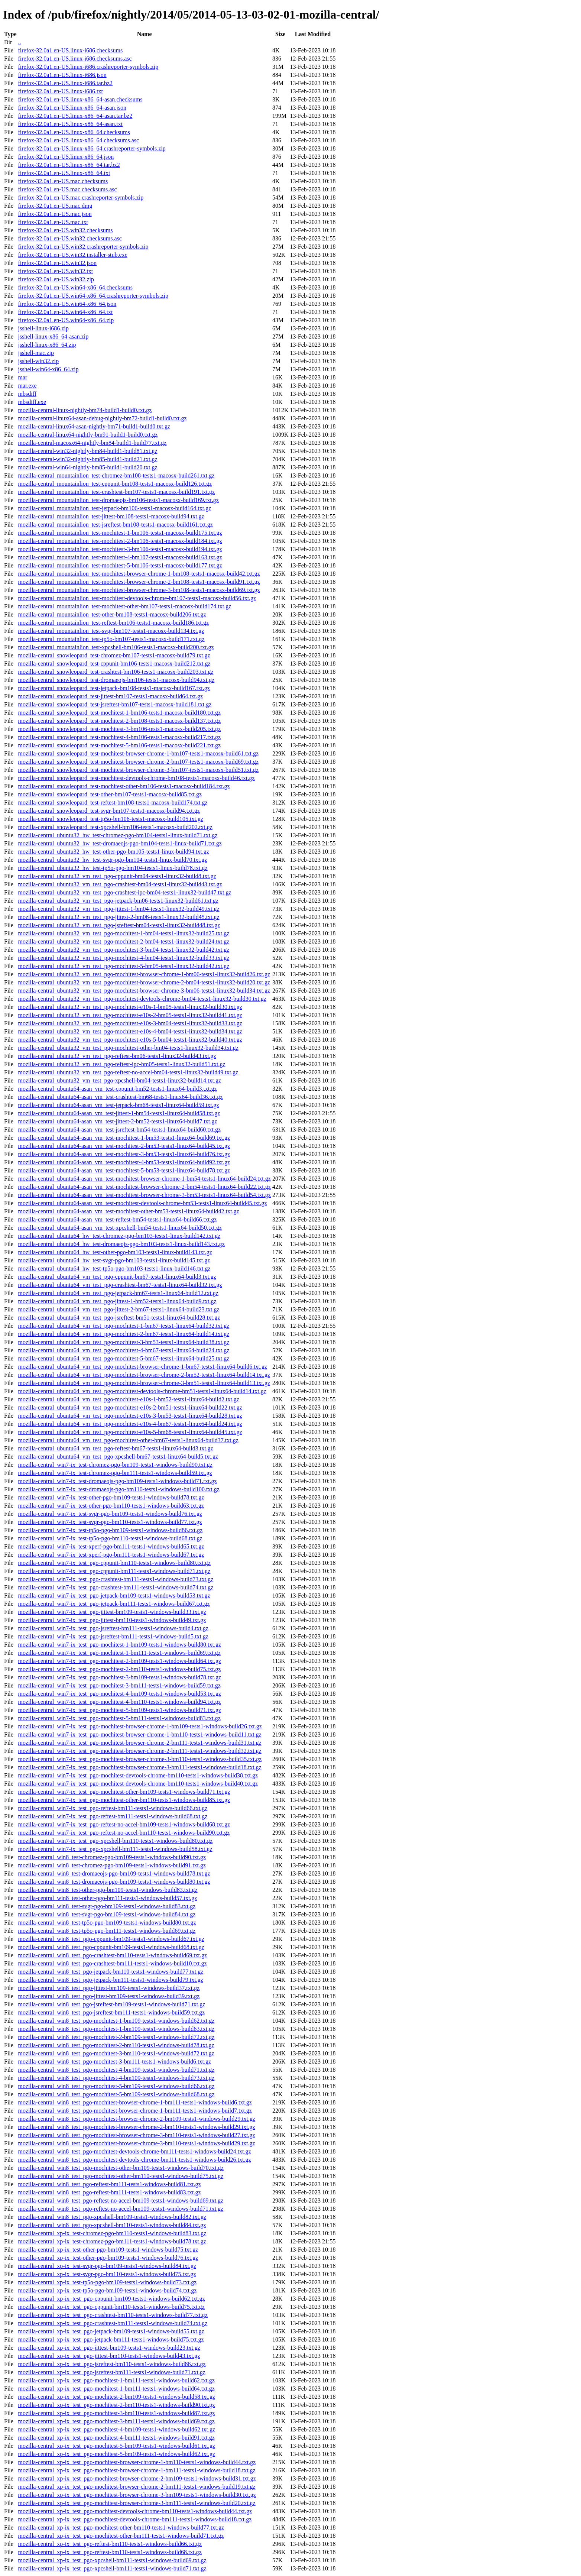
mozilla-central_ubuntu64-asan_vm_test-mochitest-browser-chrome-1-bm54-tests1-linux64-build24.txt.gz (144, 1178)
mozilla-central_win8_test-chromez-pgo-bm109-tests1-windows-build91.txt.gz (112, 1865)
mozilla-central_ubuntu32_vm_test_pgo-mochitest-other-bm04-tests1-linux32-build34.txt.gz (128, 1048)
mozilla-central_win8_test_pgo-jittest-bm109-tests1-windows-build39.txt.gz (108, 1996)
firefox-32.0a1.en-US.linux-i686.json (62, 75)
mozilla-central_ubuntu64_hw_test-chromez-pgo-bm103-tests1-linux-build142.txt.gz (119, 1236)
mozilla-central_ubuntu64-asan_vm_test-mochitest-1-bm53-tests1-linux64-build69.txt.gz (124, 1138)
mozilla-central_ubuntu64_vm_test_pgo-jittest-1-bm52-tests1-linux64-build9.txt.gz (117, 1301)
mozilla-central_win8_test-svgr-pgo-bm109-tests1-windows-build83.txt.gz (106, 1906)
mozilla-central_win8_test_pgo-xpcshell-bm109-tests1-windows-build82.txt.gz (112, 2217)
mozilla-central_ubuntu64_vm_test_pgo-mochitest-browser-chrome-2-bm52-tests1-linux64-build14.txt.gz (144, 1375)
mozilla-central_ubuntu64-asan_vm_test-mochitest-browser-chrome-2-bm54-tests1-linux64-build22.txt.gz (144, 1187)
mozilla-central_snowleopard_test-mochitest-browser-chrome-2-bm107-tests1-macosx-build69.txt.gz (138, 761)
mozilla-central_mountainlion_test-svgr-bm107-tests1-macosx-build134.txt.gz (111, 631)
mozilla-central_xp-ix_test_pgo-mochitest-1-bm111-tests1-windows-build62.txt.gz (116, 2380)
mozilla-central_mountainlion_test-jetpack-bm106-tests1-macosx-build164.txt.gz (114, 508)
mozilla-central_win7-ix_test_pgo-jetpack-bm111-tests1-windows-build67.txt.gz (114, 1604)
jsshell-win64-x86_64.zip (48, 369)
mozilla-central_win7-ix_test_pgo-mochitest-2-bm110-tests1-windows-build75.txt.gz (119, 1669)
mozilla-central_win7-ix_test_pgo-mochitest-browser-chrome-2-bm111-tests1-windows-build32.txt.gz (139, 1751)
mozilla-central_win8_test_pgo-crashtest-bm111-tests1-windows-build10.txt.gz (112, 1963)
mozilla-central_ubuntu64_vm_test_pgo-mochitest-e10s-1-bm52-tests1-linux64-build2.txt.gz (128, 1399)
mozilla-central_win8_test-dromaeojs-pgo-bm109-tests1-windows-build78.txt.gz (114, 1873)
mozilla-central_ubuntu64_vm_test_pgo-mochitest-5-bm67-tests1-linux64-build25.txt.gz (123, 1358)
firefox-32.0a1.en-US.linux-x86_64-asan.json (72, 107)
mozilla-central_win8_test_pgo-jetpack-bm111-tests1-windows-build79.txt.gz (110, 1980)
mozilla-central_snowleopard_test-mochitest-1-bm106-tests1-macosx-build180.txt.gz (119, 712)
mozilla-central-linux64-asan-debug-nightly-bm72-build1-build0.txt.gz (102, 418)
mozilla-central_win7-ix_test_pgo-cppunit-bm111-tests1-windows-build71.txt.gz (114, 1571)
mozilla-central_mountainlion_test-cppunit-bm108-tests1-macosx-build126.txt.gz (115, 483)
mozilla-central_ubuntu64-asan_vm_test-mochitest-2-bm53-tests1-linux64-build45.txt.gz (124, 1146)
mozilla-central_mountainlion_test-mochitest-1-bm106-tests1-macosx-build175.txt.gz (120, 533)
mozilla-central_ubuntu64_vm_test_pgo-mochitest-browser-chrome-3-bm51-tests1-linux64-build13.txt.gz (144, 1383)
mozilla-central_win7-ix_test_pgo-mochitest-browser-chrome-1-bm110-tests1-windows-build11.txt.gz (139, 1734)
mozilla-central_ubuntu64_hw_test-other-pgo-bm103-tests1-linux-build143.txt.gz (115, 1252)
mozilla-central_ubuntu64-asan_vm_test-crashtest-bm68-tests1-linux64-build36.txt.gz (120, 1097)
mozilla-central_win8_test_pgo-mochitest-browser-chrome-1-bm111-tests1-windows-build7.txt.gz (134, 2110)
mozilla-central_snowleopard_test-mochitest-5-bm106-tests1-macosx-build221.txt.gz (119, 745)
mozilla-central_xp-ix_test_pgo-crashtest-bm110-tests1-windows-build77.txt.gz (112, 2315)
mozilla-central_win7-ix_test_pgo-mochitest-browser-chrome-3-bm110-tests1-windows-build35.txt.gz (140, 1759)
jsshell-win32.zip (38, 361)
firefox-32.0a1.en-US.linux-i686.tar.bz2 (65, 83)
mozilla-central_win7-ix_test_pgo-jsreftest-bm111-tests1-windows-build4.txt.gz (113, 1628)
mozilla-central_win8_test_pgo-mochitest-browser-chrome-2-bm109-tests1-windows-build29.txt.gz (136, 2119)
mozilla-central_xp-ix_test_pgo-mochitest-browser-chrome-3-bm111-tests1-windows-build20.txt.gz (136, 2503)
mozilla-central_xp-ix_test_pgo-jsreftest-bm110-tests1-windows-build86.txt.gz (111, 2364)
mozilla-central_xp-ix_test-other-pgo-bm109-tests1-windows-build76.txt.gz (108, 2258)
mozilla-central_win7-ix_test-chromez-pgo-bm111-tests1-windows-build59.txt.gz (115, 1473)
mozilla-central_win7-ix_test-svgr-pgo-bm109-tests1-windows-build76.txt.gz (110, 1514)
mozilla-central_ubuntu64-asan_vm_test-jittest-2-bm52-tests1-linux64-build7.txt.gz (117, 1121)
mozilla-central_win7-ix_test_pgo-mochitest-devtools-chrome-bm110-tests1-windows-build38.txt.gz (138, 1775)
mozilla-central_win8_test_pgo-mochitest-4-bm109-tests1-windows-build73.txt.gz (116, 2078)
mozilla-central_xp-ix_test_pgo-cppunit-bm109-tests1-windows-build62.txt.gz (111, 2298)
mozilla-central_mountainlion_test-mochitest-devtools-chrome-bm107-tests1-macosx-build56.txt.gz (137, 598)
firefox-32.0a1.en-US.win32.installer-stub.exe (72, 255)
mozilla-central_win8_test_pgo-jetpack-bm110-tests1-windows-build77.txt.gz (110, 1971)
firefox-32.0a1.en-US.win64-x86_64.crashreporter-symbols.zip (93, 295)
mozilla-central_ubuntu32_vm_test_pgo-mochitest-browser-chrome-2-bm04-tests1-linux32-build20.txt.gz (144, 982)
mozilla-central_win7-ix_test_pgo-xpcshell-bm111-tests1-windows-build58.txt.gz (115, 1849)
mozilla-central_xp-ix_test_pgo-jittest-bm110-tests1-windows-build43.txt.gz (109, 2356)
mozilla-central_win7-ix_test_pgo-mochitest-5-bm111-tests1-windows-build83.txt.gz (119, 1718)
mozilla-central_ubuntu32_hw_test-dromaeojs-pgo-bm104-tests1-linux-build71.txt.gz (119, 843)
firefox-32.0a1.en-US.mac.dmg (55, 206)
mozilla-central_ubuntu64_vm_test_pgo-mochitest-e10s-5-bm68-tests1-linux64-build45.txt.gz (130, 1432)
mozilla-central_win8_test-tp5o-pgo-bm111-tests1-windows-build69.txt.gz (106, 1931)
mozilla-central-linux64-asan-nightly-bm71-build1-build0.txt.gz (94, 426)
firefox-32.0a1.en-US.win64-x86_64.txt (65, 312)
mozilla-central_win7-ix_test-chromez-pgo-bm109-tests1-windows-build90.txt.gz (115, 1465)
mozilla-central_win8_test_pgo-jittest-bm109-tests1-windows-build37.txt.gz (108, 1988)
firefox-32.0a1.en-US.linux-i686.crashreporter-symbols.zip (88, 67)
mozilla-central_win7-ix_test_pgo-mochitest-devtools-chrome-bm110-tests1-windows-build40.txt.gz (138, 1783)
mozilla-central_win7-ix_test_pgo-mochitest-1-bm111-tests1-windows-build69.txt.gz (119, 1653)
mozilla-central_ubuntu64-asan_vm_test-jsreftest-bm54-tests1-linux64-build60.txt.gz (119, 1129)
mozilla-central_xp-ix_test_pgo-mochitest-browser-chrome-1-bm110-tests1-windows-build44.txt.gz (137, 2462)
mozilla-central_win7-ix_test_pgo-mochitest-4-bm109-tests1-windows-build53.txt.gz (119, 1693)
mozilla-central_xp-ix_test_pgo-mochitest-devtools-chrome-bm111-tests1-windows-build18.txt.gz (134, 2519)
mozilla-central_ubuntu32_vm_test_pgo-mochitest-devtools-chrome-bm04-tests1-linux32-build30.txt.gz (142, 999)
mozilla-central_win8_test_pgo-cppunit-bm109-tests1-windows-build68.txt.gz (111, 1947)
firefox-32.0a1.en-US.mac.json (54, 214)
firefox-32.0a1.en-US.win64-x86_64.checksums (75, 287)
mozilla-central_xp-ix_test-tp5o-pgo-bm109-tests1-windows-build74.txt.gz (107, 2290)
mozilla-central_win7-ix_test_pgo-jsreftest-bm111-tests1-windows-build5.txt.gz (113, 1636)
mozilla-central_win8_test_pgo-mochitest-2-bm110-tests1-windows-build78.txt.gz (116, 2045)
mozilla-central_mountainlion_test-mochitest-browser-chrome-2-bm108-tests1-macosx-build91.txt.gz (139, 582)
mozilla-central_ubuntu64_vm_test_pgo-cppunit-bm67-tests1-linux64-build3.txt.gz (117, 1277)
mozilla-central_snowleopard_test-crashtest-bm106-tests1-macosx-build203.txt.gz (115, 672)
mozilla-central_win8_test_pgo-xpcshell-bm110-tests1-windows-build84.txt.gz (112, 2225)
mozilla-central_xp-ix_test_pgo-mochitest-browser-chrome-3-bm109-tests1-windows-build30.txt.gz (137, 2495)
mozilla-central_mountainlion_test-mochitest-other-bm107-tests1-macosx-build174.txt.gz (124, 606)
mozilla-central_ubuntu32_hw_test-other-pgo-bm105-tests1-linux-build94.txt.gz (113, 851)
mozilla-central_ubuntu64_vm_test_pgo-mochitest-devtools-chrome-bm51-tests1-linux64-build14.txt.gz (142, 1391)
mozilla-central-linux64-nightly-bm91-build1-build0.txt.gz (88, 434)
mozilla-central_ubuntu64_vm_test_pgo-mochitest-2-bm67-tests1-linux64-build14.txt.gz (123, 1334)
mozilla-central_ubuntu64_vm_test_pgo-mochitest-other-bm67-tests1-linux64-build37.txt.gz (128, 1440)
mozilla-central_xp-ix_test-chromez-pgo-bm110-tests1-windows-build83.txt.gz (112, 2233)
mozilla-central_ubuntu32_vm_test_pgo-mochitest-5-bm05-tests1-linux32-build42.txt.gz (123, 966)
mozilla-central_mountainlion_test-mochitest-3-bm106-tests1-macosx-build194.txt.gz (120, 549)
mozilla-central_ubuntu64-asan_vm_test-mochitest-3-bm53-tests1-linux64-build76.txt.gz (124, 1154)
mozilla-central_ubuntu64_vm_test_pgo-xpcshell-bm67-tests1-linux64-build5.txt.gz (118, 1456)
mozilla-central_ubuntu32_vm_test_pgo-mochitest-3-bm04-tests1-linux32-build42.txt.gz (123, 949)
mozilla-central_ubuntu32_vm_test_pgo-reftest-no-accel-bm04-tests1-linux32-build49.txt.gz (128, 1072)
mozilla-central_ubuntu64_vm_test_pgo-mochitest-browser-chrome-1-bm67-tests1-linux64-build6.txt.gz (142, 1366)
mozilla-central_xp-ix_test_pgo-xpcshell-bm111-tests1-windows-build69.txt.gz (112, 2560)
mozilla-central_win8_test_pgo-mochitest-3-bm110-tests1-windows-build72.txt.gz (116, 2053)
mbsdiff (27, 394)
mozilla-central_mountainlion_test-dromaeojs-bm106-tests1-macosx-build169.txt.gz (118, 500)
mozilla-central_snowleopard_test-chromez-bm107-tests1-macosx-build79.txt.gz (114, 655)
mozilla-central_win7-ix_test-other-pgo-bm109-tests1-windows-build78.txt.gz (111, 1497)
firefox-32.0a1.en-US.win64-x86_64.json (67, 304)
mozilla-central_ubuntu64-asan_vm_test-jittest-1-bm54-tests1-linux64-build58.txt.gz (119, 1113)
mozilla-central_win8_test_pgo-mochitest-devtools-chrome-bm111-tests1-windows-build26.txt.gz (134, 2159)
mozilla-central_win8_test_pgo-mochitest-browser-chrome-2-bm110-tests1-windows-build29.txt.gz (136, 2127)
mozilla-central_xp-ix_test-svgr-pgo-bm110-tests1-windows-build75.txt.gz (107, 2274)
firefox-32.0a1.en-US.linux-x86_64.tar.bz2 (69, 165)
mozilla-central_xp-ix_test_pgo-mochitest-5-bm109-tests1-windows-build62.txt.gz (116, 2454)
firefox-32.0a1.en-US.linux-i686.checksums (70, 50)
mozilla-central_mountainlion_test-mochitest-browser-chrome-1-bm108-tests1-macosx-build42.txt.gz (139, 573)
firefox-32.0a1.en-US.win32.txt (55, 271)
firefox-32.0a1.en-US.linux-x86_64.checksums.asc (78, 140)
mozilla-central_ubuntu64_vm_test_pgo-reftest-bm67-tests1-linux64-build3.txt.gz (115, 1448)
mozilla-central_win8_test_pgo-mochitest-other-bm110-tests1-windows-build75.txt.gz (120, 2176)
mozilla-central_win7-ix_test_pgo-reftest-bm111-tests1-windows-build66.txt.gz (112, 1808)
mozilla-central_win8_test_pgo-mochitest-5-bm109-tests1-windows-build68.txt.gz (116, 2094)
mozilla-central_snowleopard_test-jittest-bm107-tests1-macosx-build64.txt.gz (110, 696)
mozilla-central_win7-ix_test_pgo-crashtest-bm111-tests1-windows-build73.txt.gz (115, 1579)
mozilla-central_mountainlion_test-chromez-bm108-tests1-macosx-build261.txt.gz (116, 475)
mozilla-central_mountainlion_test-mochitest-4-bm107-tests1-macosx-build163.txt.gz (120, 557)
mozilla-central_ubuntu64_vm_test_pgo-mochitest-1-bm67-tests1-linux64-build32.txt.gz (123, 1326)
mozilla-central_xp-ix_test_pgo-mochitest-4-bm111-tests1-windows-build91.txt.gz (116, 2437)
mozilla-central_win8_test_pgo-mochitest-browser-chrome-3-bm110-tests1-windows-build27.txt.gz (136, 2135)
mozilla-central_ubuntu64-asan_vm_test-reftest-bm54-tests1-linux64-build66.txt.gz (117, 1219)
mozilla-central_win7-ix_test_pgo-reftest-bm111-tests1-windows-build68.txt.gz (112, 1816)
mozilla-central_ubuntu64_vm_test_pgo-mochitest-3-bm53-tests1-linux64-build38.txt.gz (123, 1342)
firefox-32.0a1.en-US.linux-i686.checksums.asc (75, 58)
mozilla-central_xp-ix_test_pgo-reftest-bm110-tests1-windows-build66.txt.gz (109, 2544)
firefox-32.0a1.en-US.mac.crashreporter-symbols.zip (80, 197)
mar (22, 377)
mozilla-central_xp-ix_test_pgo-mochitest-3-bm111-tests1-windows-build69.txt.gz (116, 2421)
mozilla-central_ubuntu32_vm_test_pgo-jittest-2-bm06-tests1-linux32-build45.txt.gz (118, 917)
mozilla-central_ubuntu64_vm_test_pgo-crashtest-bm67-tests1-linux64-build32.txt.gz (120, 1285)
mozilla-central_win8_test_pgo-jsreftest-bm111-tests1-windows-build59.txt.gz (111, 2012)
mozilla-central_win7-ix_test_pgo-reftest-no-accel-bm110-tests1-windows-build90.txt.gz (124, 1832)
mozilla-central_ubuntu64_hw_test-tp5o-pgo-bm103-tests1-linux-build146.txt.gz (114, 1268)
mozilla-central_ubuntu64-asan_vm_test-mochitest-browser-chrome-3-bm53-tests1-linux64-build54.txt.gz (144, 1195)
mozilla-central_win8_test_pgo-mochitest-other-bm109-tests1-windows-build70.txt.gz (120, 2168)
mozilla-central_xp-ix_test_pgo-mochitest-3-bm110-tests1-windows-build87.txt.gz (116, 2413)
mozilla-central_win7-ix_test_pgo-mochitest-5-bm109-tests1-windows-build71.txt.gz (119, 1710)
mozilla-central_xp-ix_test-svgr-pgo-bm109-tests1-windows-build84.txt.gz (107, 2266)
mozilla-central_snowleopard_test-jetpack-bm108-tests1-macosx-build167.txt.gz (114, 688)
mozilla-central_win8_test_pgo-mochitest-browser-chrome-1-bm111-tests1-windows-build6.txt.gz (134, 2102)
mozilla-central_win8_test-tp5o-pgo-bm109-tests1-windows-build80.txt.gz (107, 1922)
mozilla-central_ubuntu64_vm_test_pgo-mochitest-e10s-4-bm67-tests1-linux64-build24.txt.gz (130, 1424)
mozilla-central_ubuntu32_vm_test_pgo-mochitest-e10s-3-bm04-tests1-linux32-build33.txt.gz (130, 1023)
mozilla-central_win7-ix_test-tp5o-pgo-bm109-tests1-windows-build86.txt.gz (110, 1530)
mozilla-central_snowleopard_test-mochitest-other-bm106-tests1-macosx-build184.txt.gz (124, 786)
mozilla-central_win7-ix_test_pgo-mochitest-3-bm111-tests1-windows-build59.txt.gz (119, 1685)
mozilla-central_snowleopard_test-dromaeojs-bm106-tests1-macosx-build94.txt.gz (116, 680)
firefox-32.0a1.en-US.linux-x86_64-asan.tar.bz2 (75, 116)
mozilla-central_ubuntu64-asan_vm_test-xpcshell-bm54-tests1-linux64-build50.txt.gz (119, 1227)
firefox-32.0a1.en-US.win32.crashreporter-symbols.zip (83, 246)
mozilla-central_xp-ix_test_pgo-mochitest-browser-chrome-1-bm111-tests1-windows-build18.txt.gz (136, 2470)
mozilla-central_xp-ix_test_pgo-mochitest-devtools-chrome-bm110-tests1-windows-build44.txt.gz (135, 2511)
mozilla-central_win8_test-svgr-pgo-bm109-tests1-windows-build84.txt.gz (106, 1914)
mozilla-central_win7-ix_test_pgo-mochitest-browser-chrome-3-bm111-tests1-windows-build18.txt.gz (139, 1767)
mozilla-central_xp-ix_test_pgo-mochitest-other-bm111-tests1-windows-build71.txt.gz (121, 2536)
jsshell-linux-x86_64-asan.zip (53, 336)
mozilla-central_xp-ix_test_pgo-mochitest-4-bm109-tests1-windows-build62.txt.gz (116, 2429)
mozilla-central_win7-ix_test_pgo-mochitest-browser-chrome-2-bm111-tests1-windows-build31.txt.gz (139, 1743)
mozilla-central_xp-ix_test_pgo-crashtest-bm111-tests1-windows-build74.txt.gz (112, 2323)
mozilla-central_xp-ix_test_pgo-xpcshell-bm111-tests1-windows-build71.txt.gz (112, 2568)
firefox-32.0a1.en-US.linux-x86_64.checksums (74, 132)
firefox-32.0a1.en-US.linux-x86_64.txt (64, 173)
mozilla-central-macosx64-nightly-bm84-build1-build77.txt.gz (92, 443)
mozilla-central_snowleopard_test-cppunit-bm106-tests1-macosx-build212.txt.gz (114, 663)
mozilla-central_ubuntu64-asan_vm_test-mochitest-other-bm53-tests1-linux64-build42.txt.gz (128, 1211)
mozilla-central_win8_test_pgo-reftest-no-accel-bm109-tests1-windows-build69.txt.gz (120, 2200)
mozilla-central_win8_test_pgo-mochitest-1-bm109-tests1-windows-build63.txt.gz (116, 2029)
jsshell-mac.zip (35, 353)
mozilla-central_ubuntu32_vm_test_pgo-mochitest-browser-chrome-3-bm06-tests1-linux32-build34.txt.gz (144, 990)
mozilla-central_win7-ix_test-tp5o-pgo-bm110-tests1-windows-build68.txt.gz (110, 1538)
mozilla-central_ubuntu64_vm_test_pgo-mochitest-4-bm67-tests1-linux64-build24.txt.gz (123, 1350)
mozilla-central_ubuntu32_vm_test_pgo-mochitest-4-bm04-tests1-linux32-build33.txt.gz (123, 958)
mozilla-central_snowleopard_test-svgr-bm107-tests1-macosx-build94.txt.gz (108, 811)
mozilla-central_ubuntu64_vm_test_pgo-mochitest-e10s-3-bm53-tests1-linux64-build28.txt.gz (130, 1415)
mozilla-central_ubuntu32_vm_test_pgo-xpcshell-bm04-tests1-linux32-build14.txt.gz (119, 1080)
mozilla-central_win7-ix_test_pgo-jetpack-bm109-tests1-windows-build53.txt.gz (114, 1595)
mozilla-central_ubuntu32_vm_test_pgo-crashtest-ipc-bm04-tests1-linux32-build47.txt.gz (124, 892)
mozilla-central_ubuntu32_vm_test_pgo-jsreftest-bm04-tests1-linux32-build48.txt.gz (119, 925)
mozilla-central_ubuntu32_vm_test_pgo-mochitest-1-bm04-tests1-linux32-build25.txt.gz (123, 933)
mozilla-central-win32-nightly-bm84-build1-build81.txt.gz (87, 451)
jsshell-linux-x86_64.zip (47, 345)
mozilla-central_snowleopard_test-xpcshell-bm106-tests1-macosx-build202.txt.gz (115, 827)
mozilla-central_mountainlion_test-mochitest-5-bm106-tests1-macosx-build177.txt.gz (120, 565)
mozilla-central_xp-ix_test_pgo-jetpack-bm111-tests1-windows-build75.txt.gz (111, 2339)
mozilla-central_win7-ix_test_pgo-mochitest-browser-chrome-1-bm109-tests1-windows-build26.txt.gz (140, 1726)
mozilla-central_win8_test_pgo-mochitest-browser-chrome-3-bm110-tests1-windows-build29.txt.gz (136, 2143)
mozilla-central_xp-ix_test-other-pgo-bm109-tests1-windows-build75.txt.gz (108, 2249)
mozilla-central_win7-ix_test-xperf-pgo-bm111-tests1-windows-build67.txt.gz (111, 1554)
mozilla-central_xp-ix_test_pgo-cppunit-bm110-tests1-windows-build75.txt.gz (111, 2307)
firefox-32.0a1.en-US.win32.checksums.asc (69, 238)
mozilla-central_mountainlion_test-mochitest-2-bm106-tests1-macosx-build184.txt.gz (120, 541)
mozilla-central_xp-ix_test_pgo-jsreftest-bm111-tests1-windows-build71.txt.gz (111, 2372)
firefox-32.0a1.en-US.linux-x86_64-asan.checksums (80, 99)
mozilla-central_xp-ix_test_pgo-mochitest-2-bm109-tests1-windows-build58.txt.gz (116, 2397)
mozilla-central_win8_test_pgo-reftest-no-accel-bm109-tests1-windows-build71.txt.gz (120, 2209)
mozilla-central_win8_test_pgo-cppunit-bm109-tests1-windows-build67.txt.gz (111, 1939)
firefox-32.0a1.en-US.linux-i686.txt (60, 91)
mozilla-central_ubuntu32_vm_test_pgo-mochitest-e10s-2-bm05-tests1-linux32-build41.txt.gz (130, 1015)
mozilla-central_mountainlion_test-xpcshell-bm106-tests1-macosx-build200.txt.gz (116, 647)
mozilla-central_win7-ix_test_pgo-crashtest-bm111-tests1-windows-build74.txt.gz (115, 1587)
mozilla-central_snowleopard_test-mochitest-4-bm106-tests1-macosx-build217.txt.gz (119, 737)
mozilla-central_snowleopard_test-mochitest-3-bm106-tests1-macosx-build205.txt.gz (119, 729)
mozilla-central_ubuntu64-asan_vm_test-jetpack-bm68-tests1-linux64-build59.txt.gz (118, 1105)
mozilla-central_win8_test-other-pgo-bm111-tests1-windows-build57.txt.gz (107, 1898)
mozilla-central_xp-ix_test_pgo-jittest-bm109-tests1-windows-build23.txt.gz (109, 2347)
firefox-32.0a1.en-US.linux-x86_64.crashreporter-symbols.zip (91, 148)
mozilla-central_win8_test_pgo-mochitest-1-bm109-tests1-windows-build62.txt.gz (116, 2020)
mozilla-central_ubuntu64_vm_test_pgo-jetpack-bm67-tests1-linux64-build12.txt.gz (118, 1293)
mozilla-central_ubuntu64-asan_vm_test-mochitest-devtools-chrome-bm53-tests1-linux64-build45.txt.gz (142, 1203)
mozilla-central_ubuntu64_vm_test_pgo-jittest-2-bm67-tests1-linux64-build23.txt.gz (118, 1309)
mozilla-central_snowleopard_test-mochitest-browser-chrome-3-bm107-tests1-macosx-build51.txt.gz (138, 770)
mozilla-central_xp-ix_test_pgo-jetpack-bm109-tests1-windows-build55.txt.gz (111, 2331)
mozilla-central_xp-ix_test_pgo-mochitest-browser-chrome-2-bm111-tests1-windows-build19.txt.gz (136, 2486)
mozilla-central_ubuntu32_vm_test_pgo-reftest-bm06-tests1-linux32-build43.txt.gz (117, 1056)
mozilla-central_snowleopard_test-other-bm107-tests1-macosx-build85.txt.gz (110, 794)
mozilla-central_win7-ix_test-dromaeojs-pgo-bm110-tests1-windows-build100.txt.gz (118, 1489)
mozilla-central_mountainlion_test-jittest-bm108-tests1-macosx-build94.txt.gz (111, 516)
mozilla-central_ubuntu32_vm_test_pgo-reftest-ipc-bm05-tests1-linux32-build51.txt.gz (121, 1064)
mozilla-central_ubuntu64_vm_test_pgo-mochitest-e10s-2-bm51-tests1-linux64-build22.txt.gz (130, 1407)
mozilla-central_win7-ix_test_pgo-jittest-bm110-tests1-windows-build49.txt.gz (112, 1620)
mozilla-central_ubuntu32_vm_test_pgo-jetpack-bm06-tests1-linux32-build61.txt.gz (118, 900)
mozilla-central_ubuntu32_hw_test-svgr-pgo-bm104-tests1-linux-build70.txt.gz (112, 860)
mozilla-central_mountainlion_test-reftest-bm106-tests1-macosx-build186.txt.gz (113, 622)
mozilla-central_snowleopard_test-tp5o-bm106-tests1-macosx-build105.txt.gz (110, 819)
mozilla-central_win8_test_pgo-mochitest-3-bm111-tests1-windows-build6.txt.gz (114, 2061)
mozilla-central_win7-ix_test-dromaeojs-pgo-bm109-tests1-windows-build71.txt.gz (117, 1481)
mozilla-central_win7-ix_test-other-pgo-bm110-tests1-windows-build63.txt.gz (111, 1505)
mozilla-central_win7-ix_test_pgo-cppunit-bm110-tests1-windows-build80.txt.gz (114, 1563)
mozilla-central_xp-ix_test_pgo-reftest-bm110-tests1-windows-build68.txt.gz (109, 2552)
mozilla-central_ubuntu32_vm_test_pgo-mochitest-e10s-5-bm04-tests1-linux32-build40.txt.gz (130, 1039)
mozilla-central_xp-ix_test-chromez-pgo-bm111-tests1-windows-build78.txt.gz (112, 2241)
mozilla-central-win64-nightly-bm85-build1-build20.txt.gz (87, 467)
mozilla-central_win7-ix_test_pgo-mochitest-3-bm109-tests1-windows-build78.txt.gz (119, 1677)
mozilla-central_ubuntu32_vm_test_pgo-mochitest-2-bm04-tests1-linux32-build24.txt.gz (123, 941)
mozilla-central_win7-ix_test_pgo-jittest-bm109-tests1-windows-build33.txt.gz (112, 1612)
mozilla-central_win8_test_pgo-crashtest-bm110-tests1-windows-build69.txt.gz (112, 1955)
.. (19, 42)
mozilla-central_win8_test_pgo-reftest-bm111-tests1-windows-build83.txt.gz (109, 2192)
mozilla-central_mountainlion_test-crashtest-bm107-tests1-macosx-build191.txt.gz (116, 492)
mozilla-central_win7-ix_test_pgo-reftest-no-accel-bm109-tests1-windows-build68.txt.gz (124, 1824)
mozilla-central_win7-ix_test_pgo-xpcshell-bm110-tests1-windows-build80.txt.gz (115, 1841)
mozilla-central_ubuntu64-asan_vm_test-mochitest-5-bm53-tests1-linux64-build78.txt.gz (124, 1170)
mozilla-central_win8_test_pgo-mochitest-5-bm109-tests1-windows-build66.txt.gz (116, 2086)
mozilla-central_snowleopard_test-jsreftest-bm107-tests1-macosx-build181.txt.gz (114, 704)
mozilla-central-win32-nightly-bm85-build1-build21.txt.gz (87, 459)
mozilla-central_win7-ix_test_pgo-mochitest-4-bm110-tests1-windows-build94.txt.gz (119, 1702)
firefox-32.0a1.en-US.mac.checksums (63, 181)
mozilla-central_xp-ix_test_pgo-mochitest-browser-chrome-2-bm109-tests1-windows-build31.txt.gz (137, 2478)
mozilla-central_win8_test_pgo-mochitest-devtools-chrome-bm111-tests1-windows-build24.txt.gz (134, 2151)
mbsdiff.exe (32, 402)
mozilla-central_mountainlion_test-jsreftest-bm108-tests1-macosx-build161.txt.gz (115, 524)
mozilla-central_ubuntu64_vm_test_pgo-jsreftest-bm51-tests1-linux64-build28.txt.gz (119, 1317)
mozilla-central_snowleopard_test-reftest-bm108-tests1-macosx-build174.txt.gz (112, 802)
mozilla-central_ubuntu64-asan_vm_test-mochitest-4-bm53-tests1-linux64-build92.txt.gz (124, 1162)
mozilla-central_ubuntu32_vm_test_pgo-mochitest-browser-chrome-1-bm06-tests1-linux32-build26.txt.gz (144, 974)
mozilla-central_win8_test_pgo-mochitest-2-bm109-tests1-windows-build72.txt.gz (116, 2037)
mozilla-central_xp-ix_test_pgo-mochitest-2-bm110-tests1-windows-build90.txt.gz (116, 2405)
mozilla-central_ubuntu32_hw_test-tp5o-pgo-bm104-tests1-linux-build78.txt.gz (112, 868)
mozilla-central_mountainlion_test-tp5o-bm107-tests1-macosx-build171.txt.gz (111, 639)
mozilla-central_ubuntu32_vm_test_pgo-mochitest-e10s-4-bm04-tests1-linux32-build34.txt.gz (130, 1031)
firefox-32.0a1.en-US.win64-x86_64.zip (66, 320)
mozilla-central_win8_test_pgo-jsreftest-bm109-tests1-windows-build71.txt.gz (111, 2004)
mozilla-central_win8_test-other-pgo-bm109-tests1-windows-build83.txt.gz (107, 1890)
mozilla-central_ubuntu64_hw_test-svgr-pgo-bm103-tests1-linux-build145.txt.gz (114, 1260)
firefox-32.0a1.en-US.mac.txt (53, 222)
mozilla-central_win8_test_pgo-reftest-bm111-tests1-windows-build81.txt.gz (109, 2184)
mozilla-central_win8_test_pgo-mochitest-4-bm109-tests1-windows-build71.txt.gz (116, 2070)
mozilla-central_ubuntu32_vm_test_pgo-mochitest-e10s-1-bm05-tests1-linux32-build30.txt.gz (130, 1007)
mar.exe (27, 385)
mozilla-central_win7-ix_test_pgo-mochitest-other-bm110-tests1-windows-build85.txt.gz (124, 1800)
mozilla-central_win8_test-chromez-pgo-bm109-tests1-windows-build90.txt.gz (112, 1857)
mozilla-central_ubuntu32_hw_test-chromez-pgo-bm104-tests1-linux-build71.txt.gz (117, 835)
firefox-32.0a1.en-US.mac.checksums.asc (67, 189)
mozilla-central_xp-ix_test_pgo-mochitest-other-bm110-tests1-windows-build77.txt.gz (121, 2527)
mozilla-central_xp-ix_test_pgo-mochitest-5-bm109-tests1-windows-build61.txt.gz (116, 2446)
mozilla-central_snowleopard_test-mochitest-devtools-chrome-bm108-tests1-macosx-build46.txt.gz (136, 778)
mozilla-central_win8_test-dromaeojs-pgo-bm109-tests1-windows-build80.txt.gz (114, 1881)
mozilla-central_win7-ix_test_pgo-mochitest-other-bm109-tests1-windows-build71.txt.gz (124, 1792)
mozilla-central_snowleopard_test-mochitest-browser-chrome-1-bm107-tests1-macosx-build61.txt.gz (138, 753)
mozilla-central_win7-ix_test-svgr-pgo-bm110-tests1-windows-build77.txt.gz (110, 1522)
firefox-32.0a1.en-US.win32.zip (56, 279)
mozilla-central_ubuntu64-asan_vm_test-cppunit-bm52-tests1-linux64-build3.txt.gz (117, 1088)
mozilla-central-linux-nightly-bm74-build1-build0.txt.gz (85, 410)
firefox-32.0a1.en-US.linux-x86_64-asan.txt (70, 124)
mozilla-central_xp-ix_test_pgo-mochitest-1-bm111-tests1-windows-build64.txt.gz (116, 2388)
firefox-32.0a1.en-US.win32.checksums (65, 230)
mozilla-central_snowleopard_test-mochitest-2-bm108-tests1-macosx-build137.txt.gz (119, 721)
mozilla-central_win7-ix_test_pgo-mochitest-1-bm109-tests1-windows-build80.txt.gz (119, 1644)
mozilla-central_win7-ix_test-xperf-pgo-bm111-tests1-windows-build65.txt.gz (111, 1546)
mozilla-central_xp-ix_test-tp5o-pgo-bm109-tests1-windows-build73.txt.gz (107, 2282)
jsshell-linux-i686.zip (43, 328)
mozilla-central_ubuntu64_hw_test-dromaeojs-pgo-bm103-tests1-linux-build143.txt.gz (121, 1244)
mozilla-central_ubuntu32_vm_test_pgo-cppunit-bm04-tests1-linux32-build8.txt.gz (117, 876)
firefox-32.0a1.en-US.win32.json (57, 263)
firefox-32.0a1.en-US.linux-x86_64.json (66, 156)
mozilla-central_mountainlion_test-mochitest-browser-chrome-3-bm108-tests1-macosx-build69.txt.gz (139, 590)
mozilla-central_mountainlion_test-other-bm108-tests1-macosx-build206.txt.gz (112, 614)
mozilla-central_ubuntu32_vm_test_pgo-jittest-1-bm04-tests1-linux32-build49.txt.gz (118, 909)
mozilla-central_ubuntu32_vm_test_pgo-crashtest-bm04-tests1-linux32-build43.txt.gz (120, 884)
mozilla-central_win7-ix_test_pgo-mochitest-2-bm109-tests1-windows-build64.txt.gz (119, 1661)
